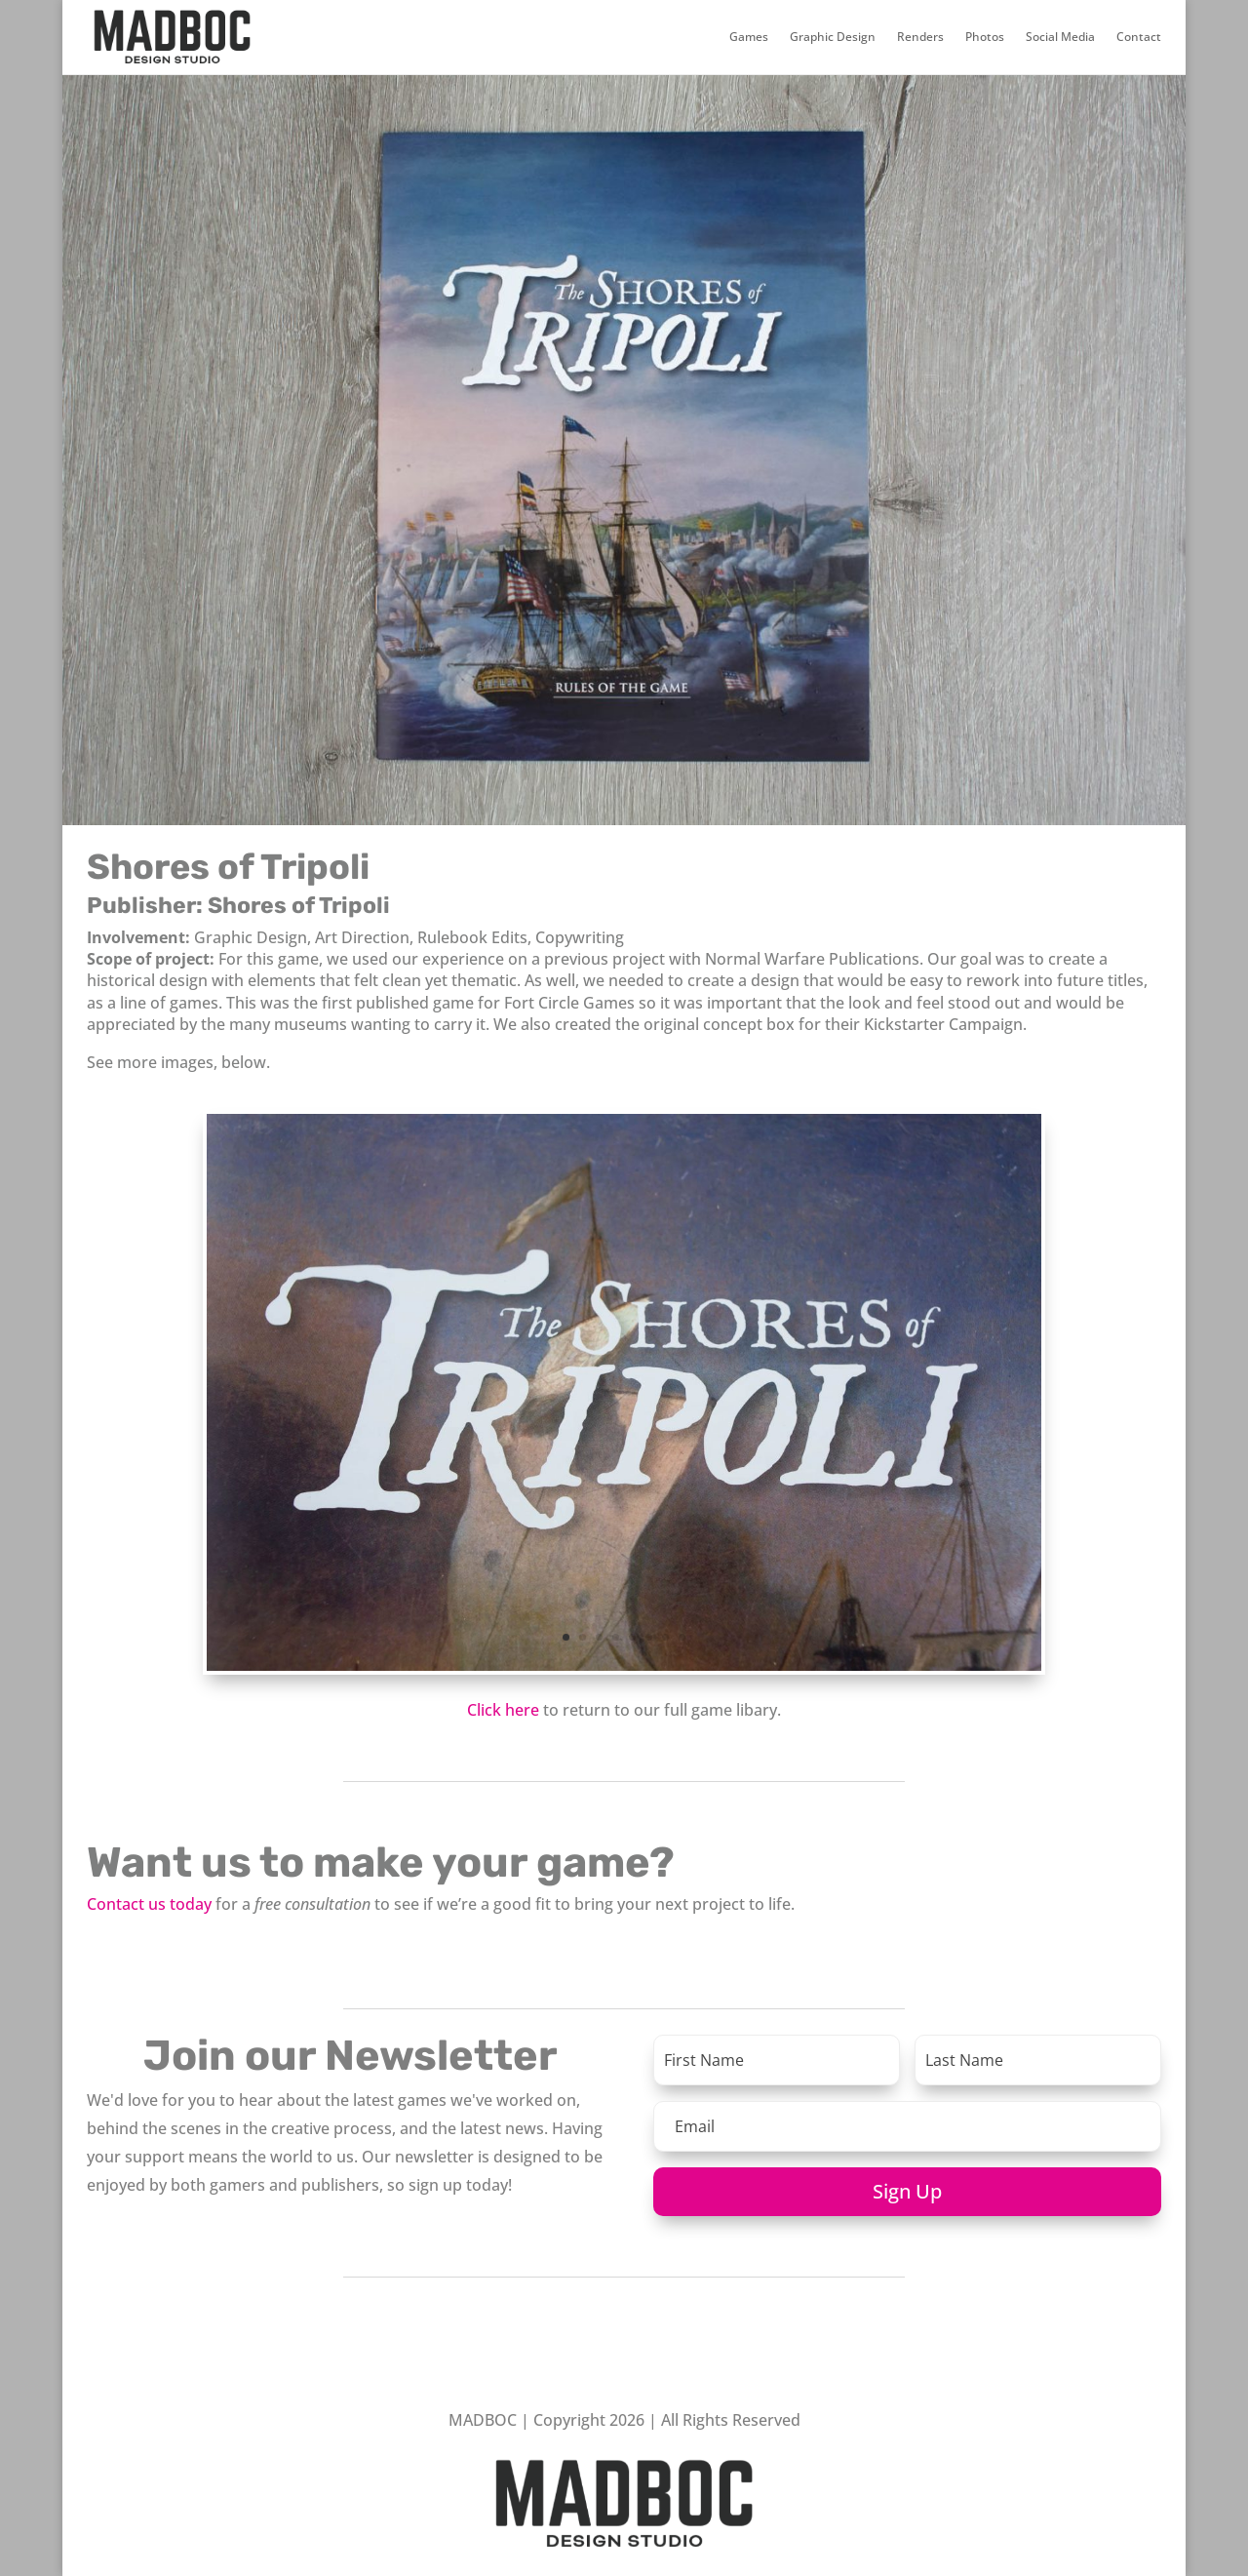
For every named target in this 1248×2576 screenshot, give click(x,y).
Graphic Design (833, 36)
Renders (920, 36)
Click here (503, 1710)
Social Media (1060, 36)
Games (748, 36)
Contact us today (149, 1904)
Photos (984, 36)
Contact (1138, 36)
